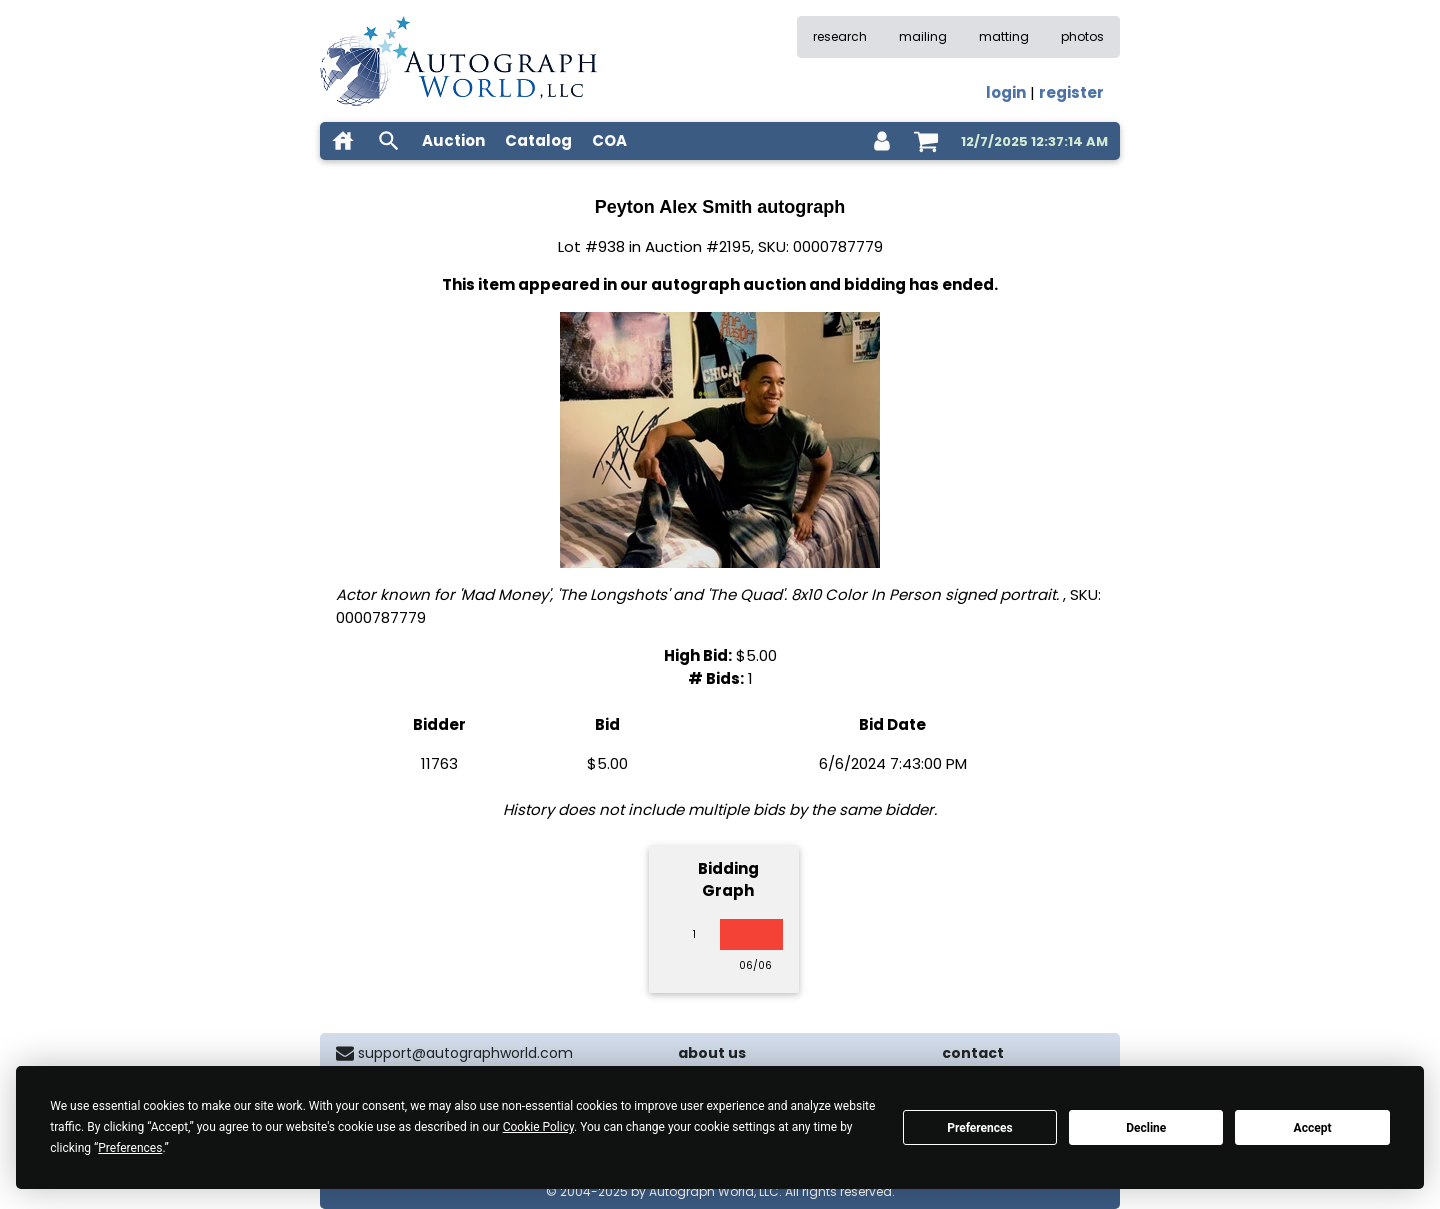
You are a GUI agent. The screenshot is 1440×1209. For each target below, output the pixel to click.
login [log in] (1006, 92)
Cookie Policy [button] (538, 1127)
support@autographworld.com (465, 1053)
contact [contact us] (973, 1053)
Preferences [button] (130, 1148)
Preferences (980, 1128)
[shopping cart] (926, 141)
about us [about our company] (712, 1053)
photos (1082, 36)
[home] (343, 141)
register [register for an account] (1071, 92)
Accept (1313, 1128)
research (840, 36)
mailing (923, 36)
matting (1004, 36)
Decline (1146, 1128)
